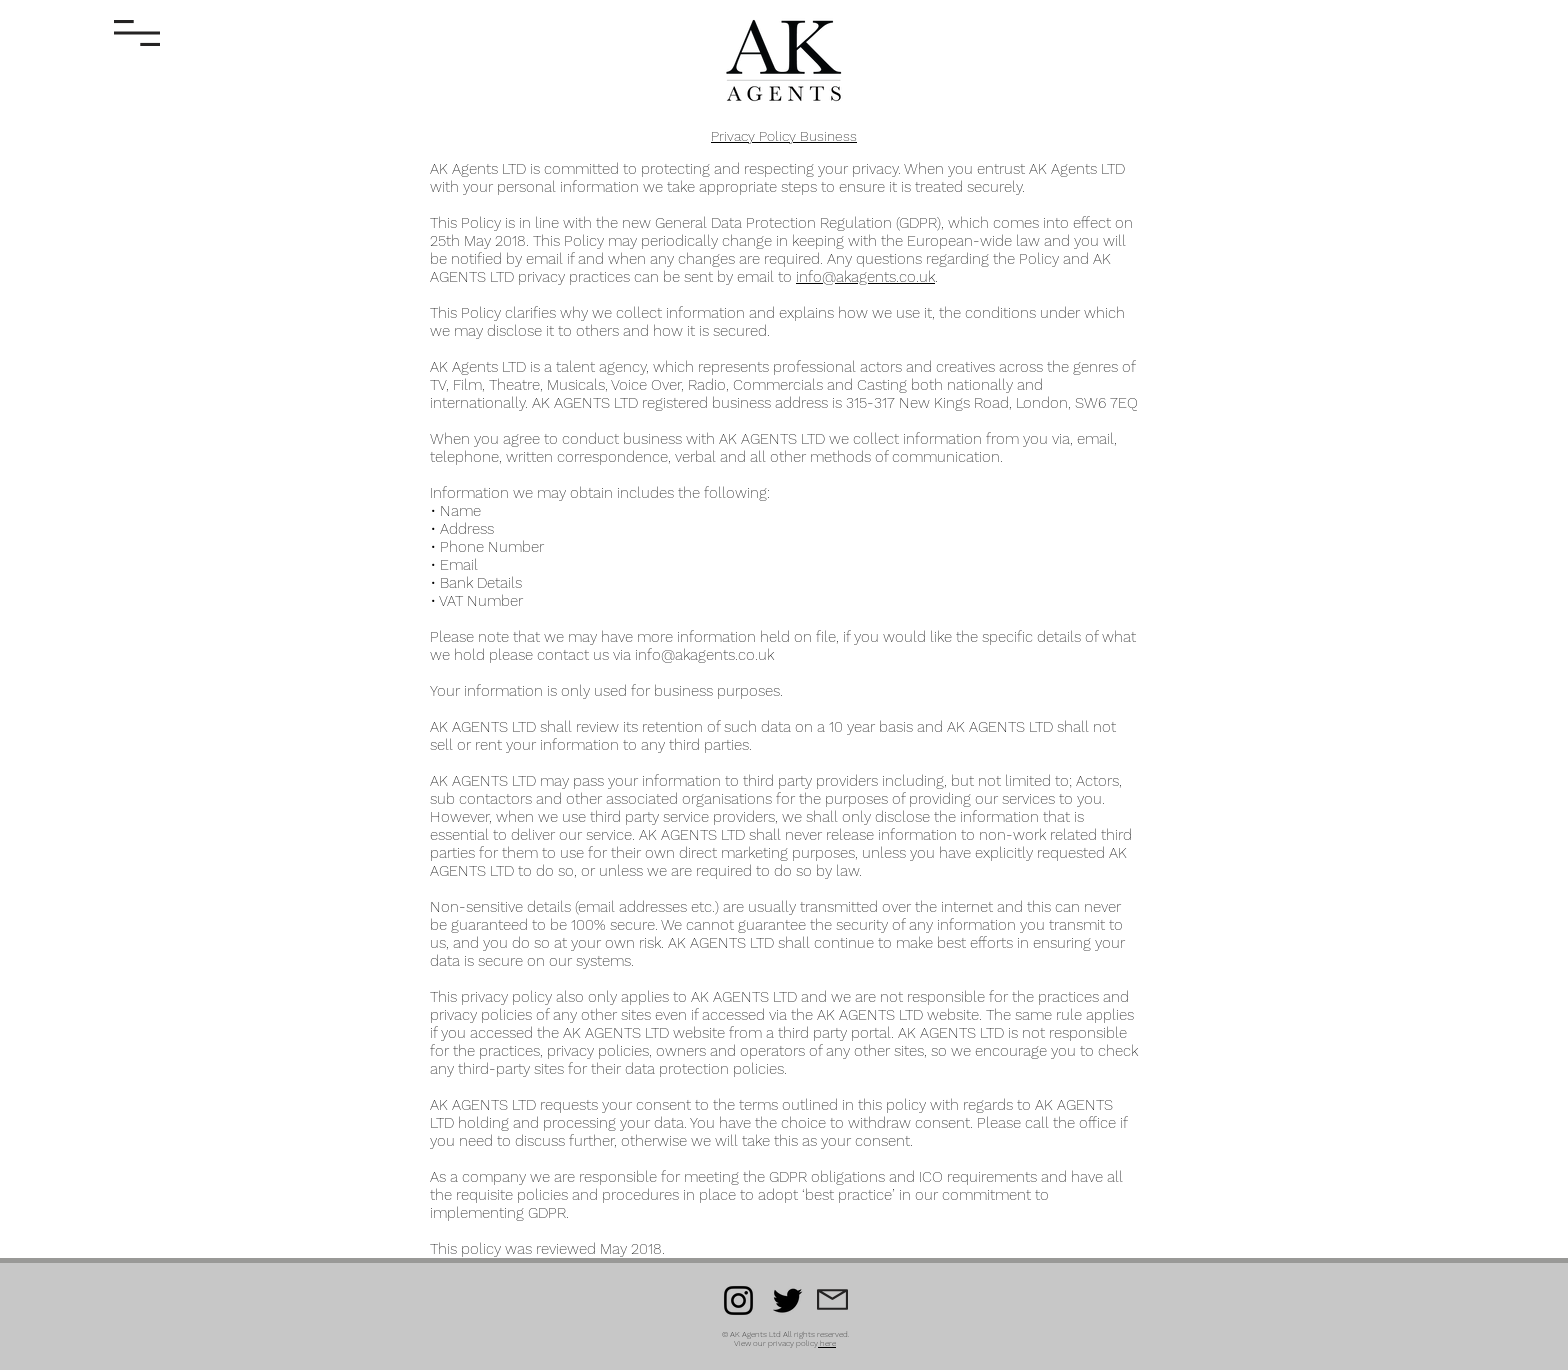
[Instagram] (738, 1300)
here (828, 1343)
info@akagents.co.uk (865, 277)
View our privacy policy (776, 1343)
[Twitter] (787, 1300)
